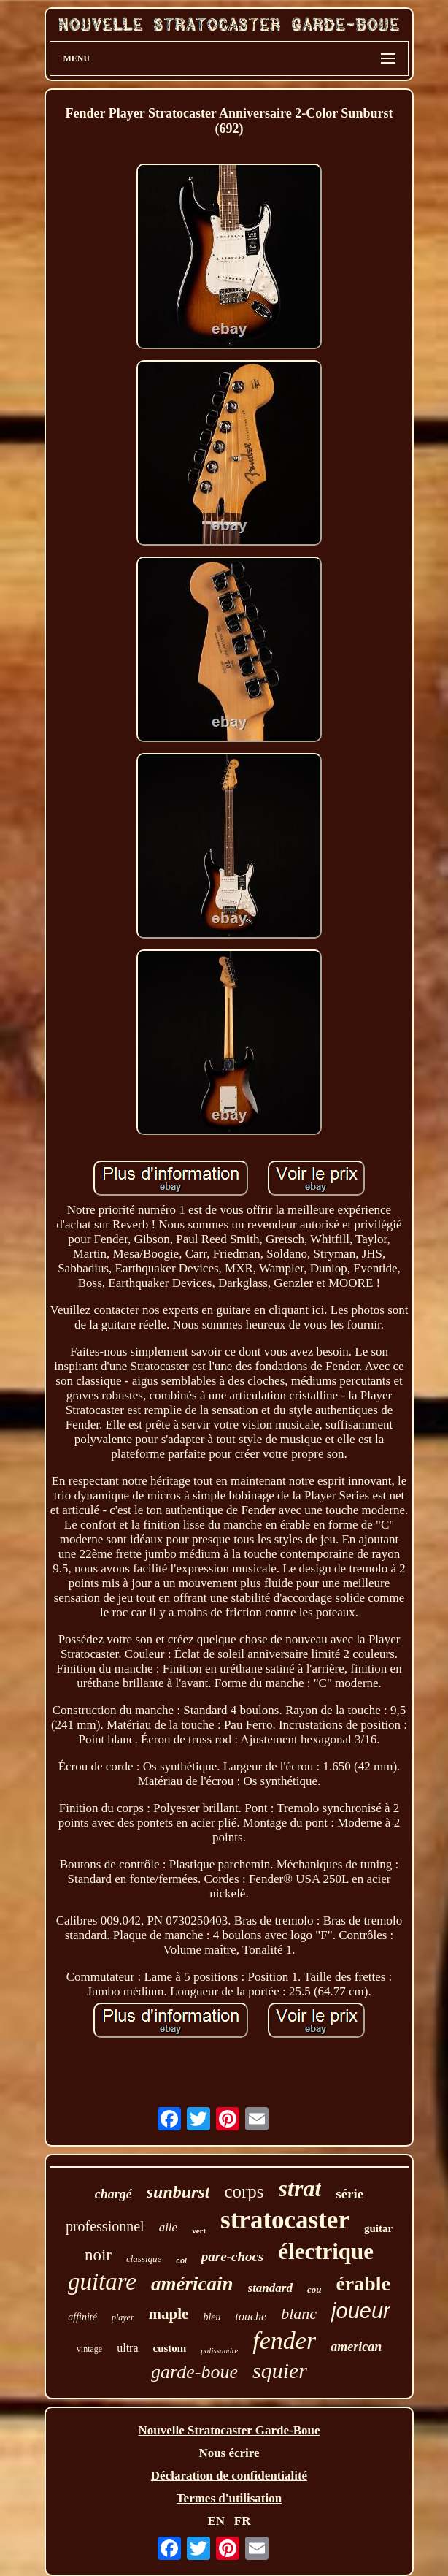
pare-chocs (232, 2256)
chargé (113, 2194)
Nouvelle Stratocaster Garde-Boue (229, 2430)
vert (199, 2230)
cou (314, 2289)
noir (98, 2255)
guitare (102, 2282)
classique (143, 2258)
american (356, 2346)
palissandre (219, 2350)
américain (192, 2284)
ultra (127, 2348)
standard (270, 2288)
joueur (360, 2311)
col (181, 2261)
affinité (82, 2317)
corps (243, 2191)
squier (279, 2370)
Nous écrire (228, 2453)
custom (170, 2348)
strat (300, 2188)
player (123, 2317)
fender (284, 2340)
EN (216, 2521)
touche (251, 2316)
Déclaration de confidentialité (229, 2476)
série (349, 2193)
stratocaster (284, 2220)
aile (168, 2227)
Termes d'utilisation (229, 2498)
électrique (326, 2251)
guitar (378, 2228)
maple (169, 2314)
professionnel (105, 2226)
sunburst (178, 2191)
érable (363, 2283)
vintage (89, 2349)
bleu (211, 2317)
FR (242, 2521)
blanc (299, 2313)
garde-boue (194, 2371)
